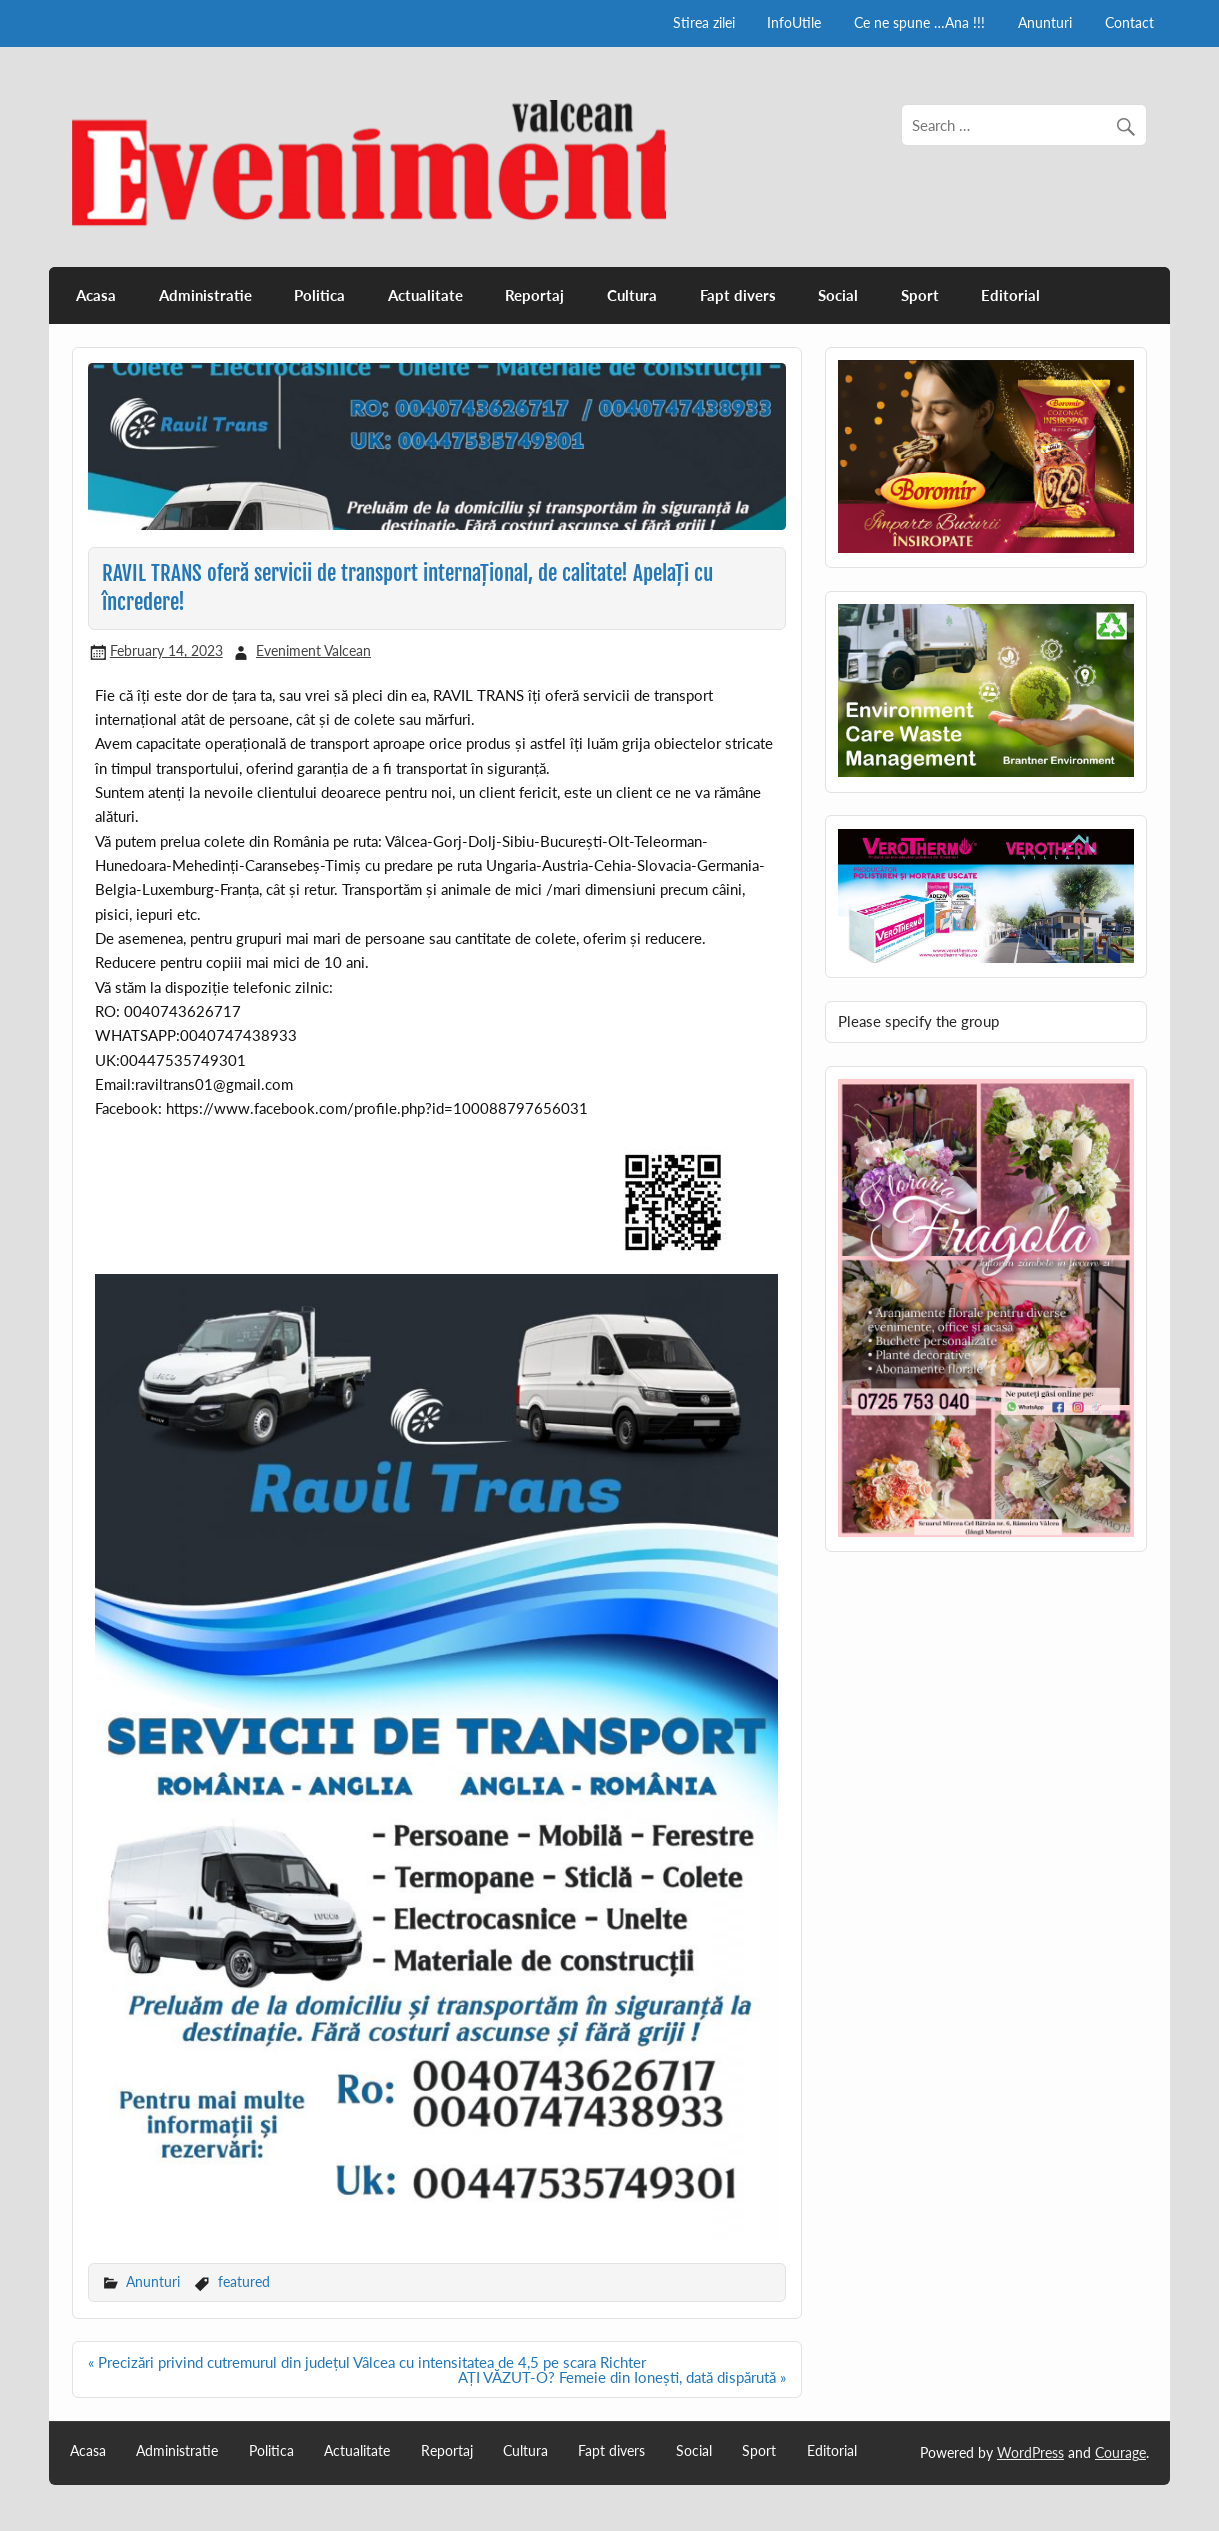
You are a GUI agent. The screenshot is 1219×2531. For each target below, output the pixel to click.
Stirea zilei (704, 22)
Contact (1129, 22)
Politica (319, 295)
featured (244, 2281)
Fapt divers (738, 295)
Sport (920, 295)
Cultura (632, 295)
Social (838, 295)
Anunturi (1045, 22)
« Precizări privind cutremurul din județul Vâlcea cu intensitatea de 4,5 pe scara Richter (367, 2362)
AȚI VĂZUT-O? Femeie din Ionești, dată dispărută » (622, 2377)
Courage (1120, 2452)
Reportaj (534, 295)
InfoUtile (794, 22)
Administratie (205, 295)
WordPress (1030, 2452)
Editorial (1010, 295)
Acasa (96, 295)
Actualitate (425, 295)
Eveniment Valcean (313, 650)
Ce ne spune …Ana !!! (919, 22)
